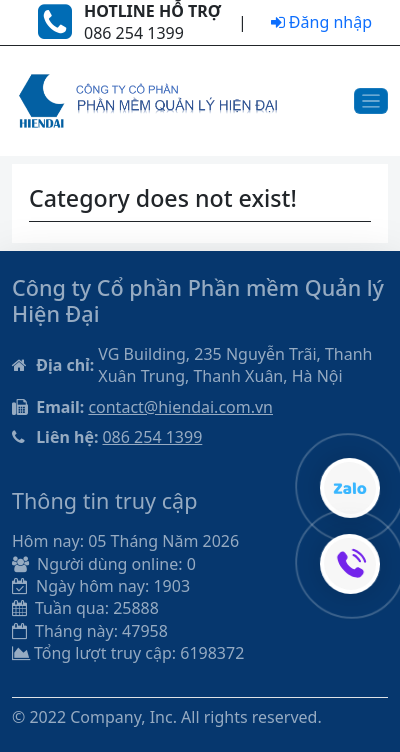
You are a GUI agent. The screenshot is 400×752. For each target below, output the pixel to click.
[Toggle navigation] (371, 101)
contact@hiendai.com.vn (180, 407)
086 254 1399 (152, 437)
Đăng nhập (321, 22)
